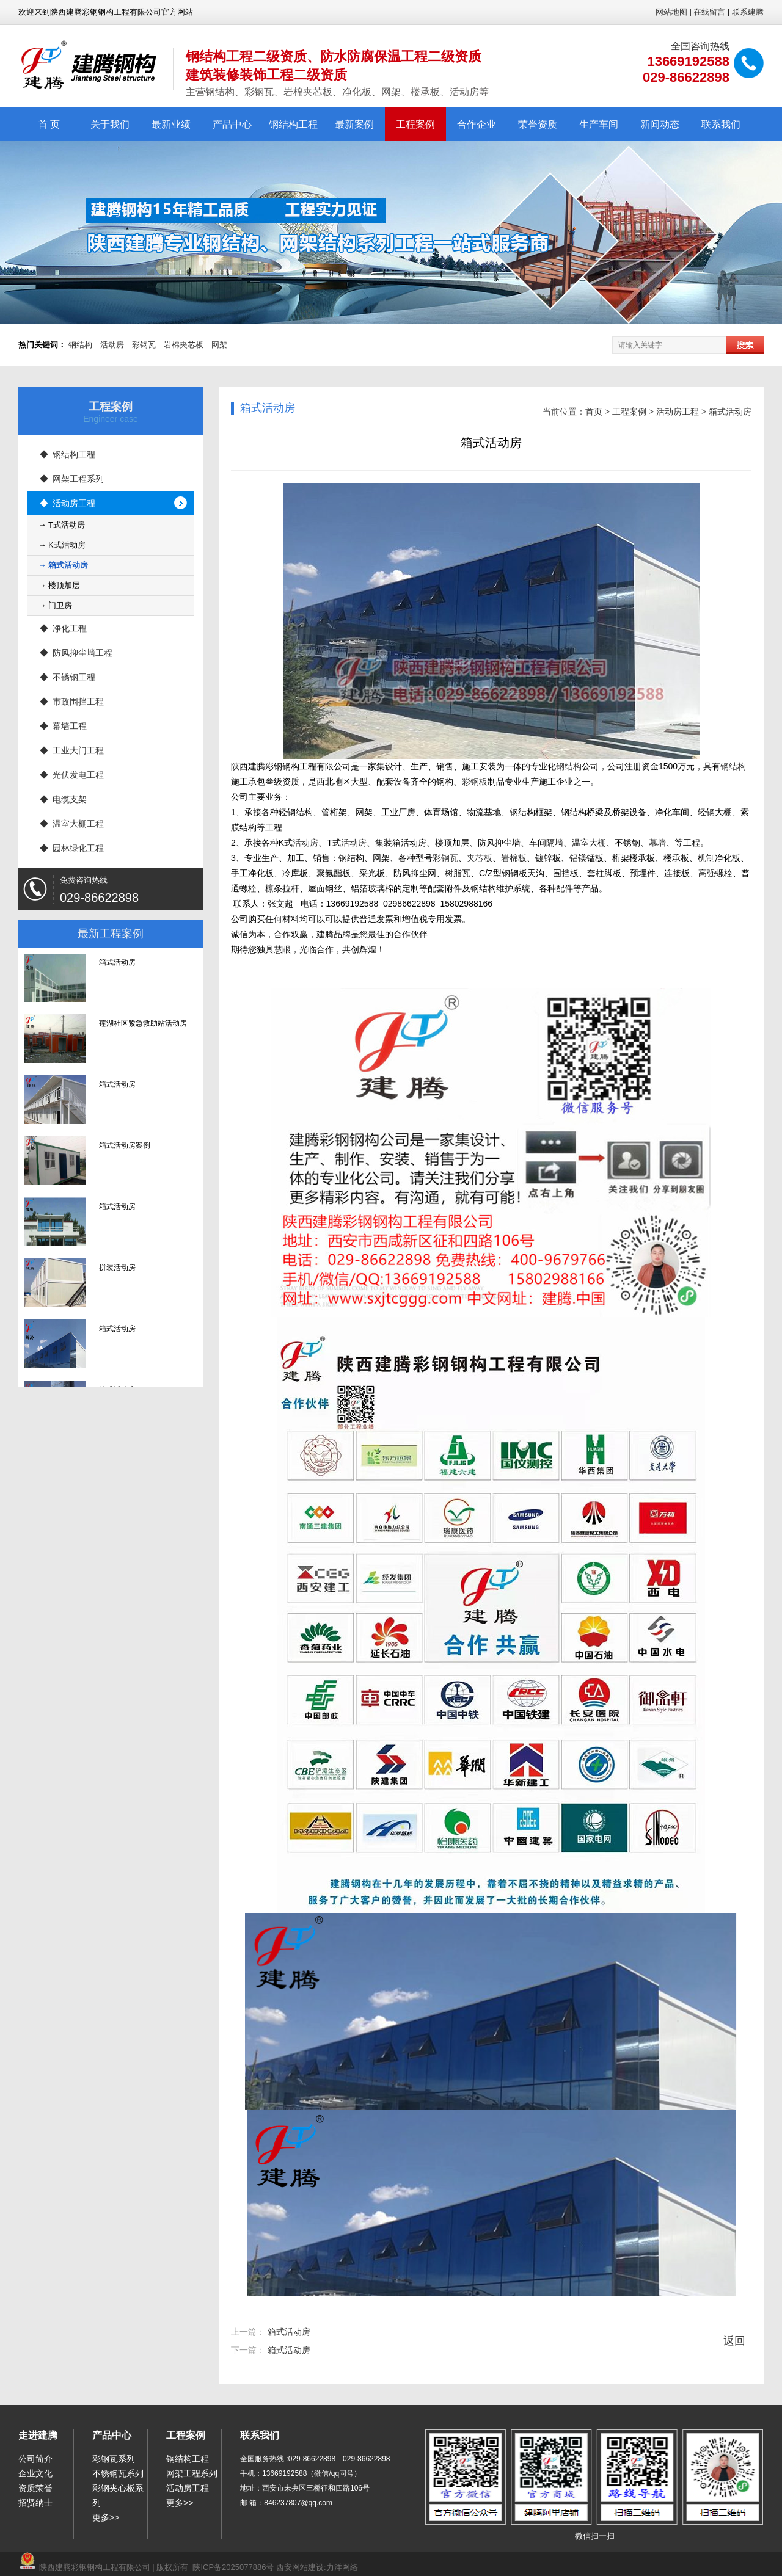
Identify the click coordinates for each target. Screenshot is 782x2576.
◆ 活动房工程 (68, 503)
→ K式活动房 (62, 545)
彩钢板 (475, 781)
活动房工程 (677, 411)
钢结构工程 (293, 124)
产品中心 (232, 124)
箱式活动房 (730, 411)
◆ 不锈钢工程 (68, 677)
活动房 (112, 344)
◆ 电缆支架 (63, 799)
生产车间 (598, 124)
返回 (734, 2341)
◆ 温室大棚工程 (72, 824)
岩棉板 (514, 858)
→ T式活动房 (61, 524)
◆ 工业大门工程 (72, 750)
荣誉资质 (537, 124)
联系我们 (720, 124)
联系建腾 (748, 11)
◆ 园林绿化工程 (72, 848)
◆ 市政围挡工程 (72, 701)
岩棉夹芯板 (183, 344)
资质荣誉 (35, 2488)
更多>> (105, 2517)
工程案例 (415, 124)
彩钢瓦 (144, 344)
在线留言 (709, 11)
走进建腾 (37, 2435)
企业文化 (35, 2473)
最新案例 (354, 124)
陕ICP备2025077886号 (233, 2567)
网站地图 (671, 11)
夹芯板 (479, 858)
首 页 (49, 124)
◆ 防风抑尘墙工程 (76, 653)
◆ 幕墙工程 (63, 726)
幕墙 (657, 842)
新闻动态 (659, 124)
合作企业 (476, 124)
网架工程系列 (191, 2473)
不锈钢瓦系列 (118, 2473)
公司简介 (35, 2459)
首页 (593, 411)
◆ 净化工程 (63, 628)
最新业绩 (171, 124)
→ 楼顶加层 (59, 585)
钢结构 (80, 344)
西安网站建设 (300, 2567)
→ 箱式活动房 (63, 565)
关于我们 (110, 124)
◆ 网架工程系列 (72, 479)
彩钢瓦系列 (113, 2459)
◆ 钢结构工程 (68, 454)
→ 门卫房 (55, 605)
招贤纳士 (35, 2503)
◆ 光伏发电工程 (72, 775)
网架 (219, 344)
